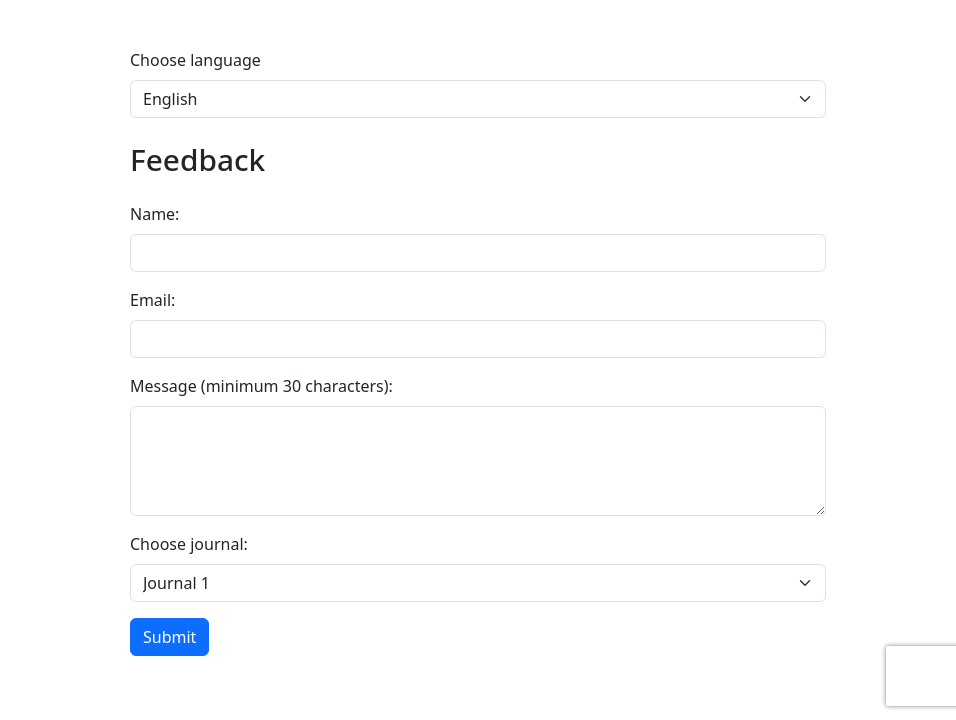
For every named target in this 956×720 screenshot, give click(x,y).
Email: (152, 300)
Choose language (195, 60)
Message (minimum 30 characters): (261, 386)
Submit (169, 637)
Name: (154, 214)
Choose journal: (189, 544)
